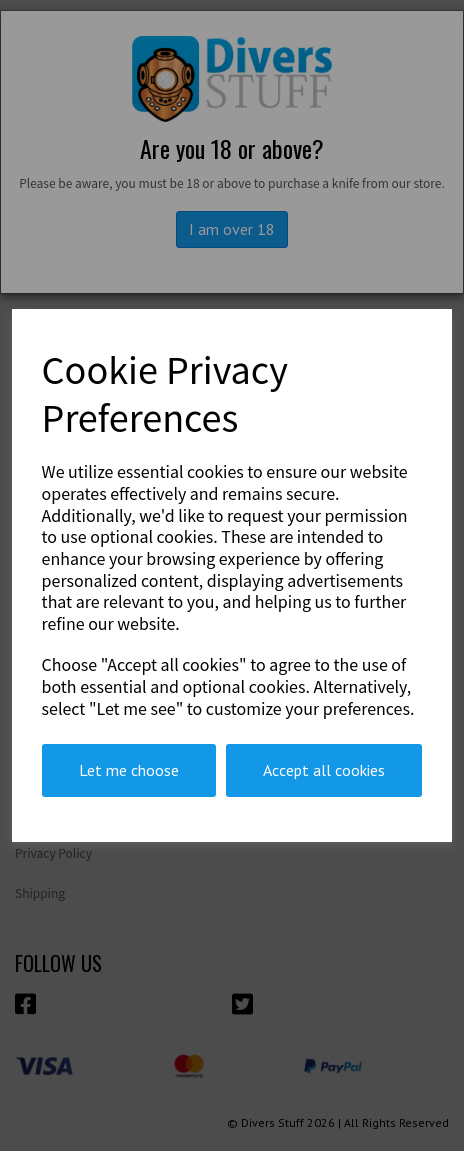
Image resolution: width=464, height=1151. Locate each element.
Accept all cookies (324, 770)
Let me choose (129, 770)
